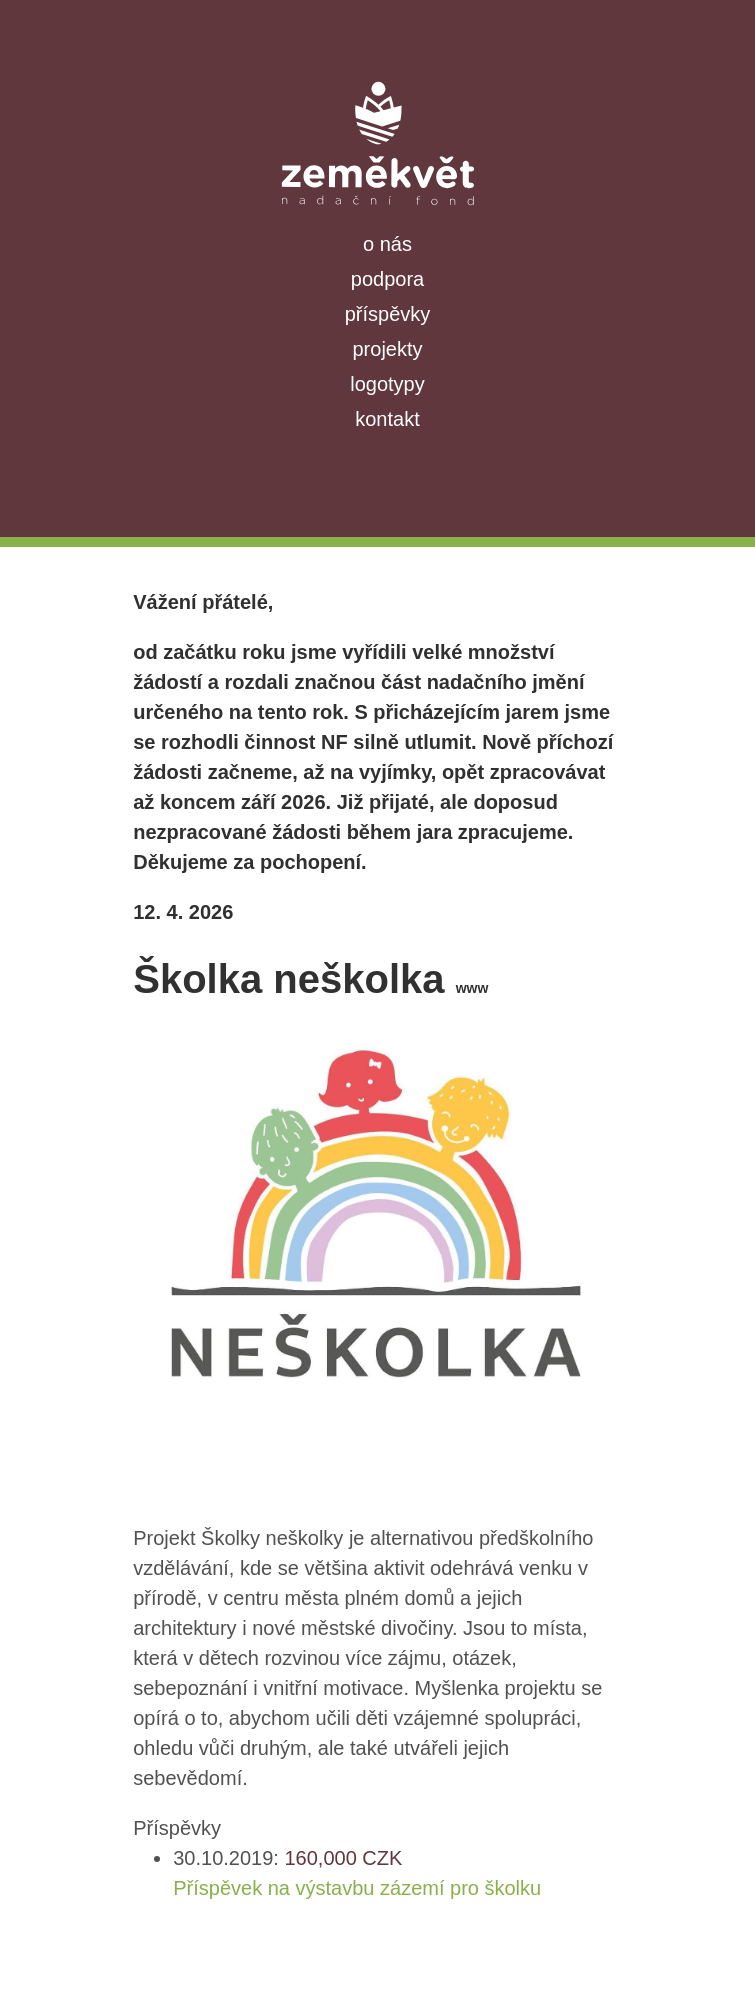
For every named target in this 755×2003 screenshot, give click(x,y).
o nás (387, 244)
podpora (387, 279)
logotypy (387, 384)
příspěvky (388, 314)
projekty (387, 349)
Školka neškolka (310, 979)
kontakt (387, 419)
